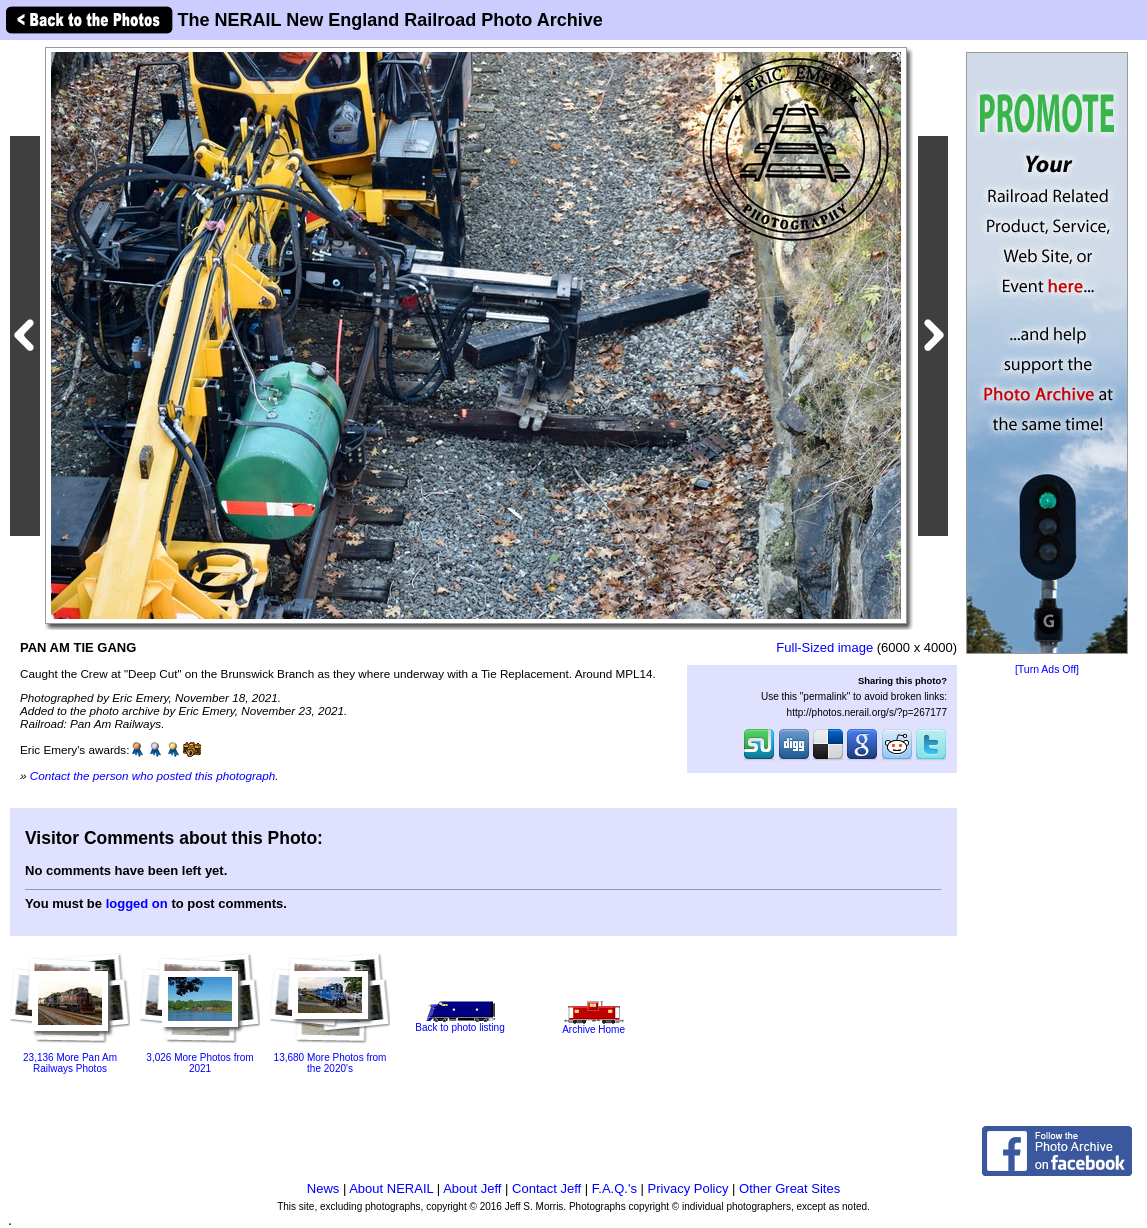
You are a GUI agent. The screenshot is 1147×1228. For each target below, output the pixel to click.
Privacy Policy (688, 1188)
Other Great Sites (789, 1188)
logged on (137, 903)
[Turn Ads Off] (1047, 669)
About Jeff (472, 1188)
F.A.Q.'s (614, 1188)
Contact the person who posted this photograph (153, 775)
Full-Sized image (824, 647)
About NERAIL (391, 1188)
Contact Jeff (546, 1188)
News (323, 1188)
